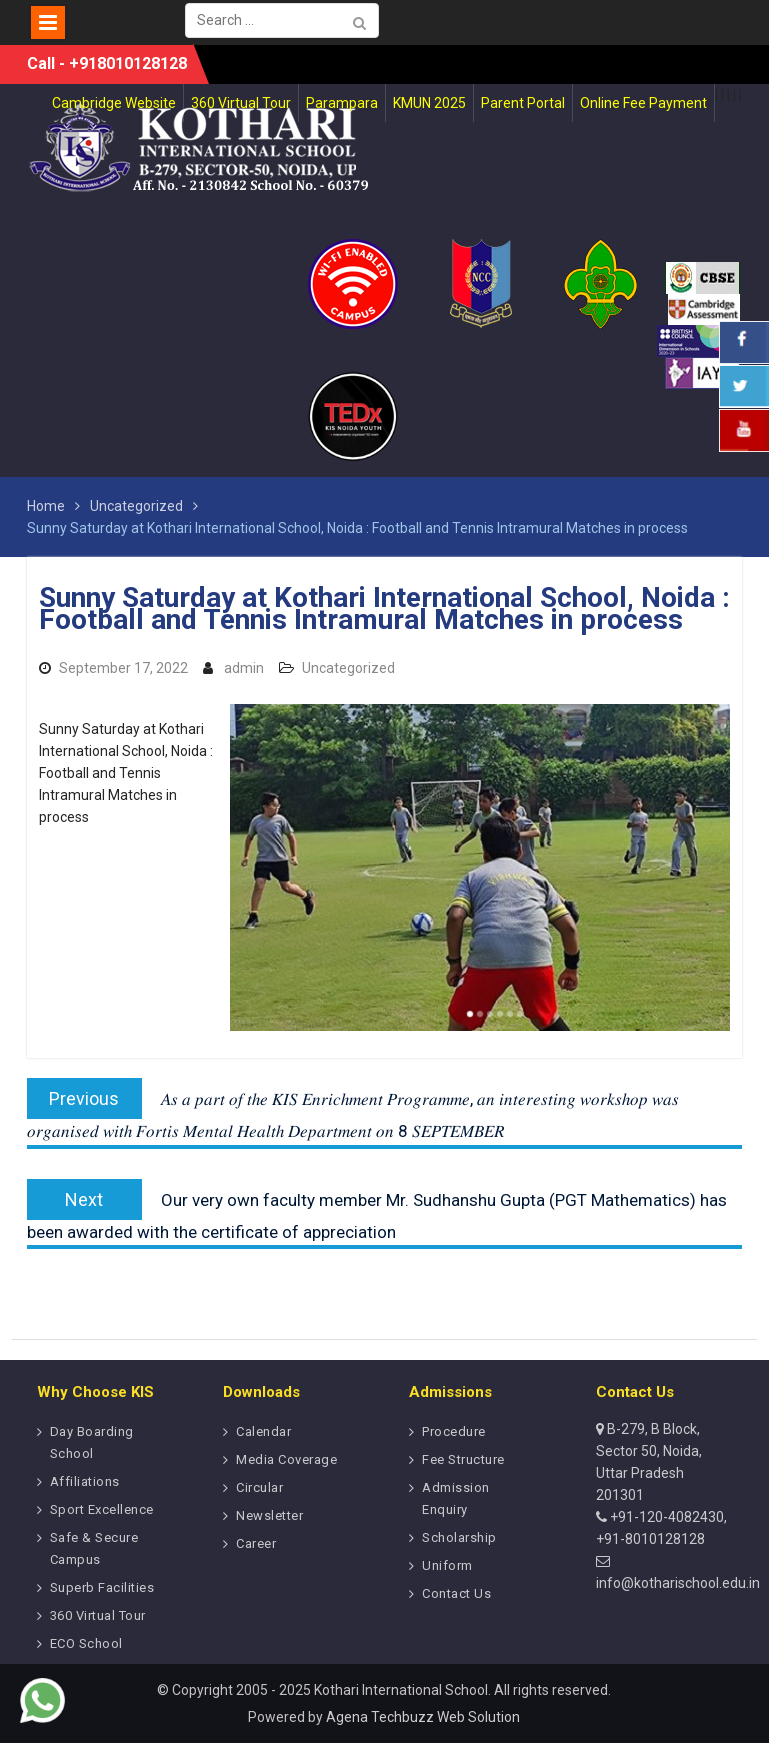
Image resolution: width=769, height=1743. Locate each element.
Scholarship (459, 1537)
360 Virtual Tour (98, 1615)
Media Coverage (286, 1459)
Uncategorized (348, 668)
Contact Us (456, 1593)
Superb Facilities (102, 1587)
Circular (259, 1487)
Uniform (447, 1565)
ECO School (86, 1643)
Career (256, 1543)
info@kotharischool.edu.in (678, 1583)
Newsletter (269, 1515)
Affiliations (85, 1481)
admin (244, 668)
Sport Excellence (102, 1509)
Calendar (263, 1431)
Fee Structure (463, 1459)
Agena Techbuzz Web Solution (423, 1717)
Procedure (454, 1431)
